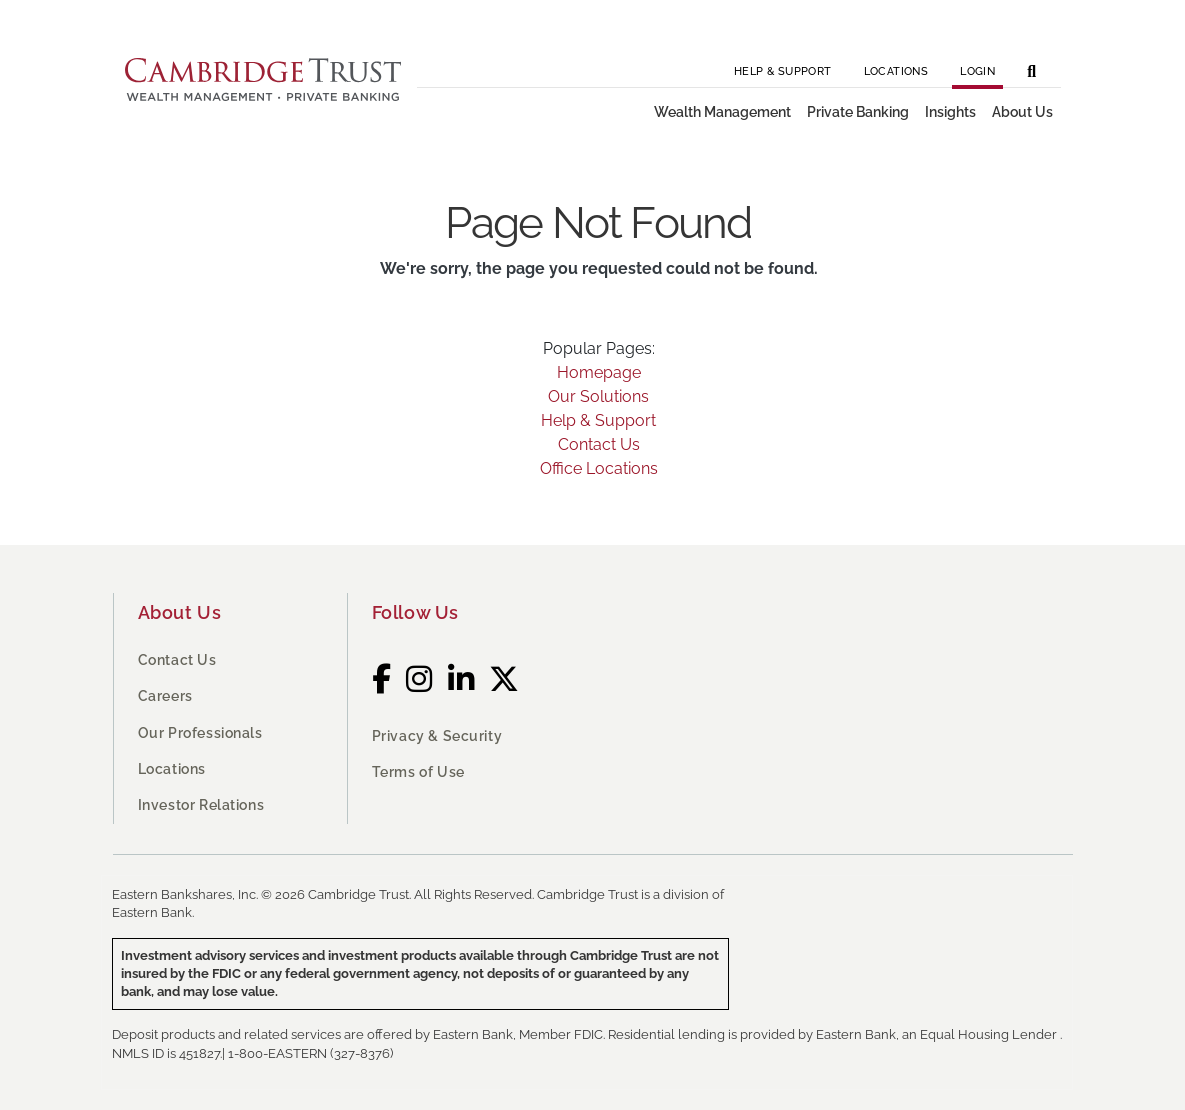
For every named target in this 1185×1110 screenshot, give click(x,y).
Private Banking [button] (858, 112)
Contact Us (599, 444)
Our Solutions (598, 396)
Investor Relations (201, 805)
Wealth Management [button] (722, 112)
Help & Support (783, 71)
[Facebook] (382, 679)
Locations (896, 71)
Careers (165, 696)
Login (977, 71)
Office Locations (599, 468)
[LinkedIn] (461, 679)
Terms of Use (418, 772)
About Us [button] (1022, 112)
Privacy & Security (437, 736)
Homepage (599, 372)
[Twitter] (504, 679)
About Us (180, 612)
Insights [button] (950, 112)
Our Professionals (200, 733)
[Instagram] (419, 679)
